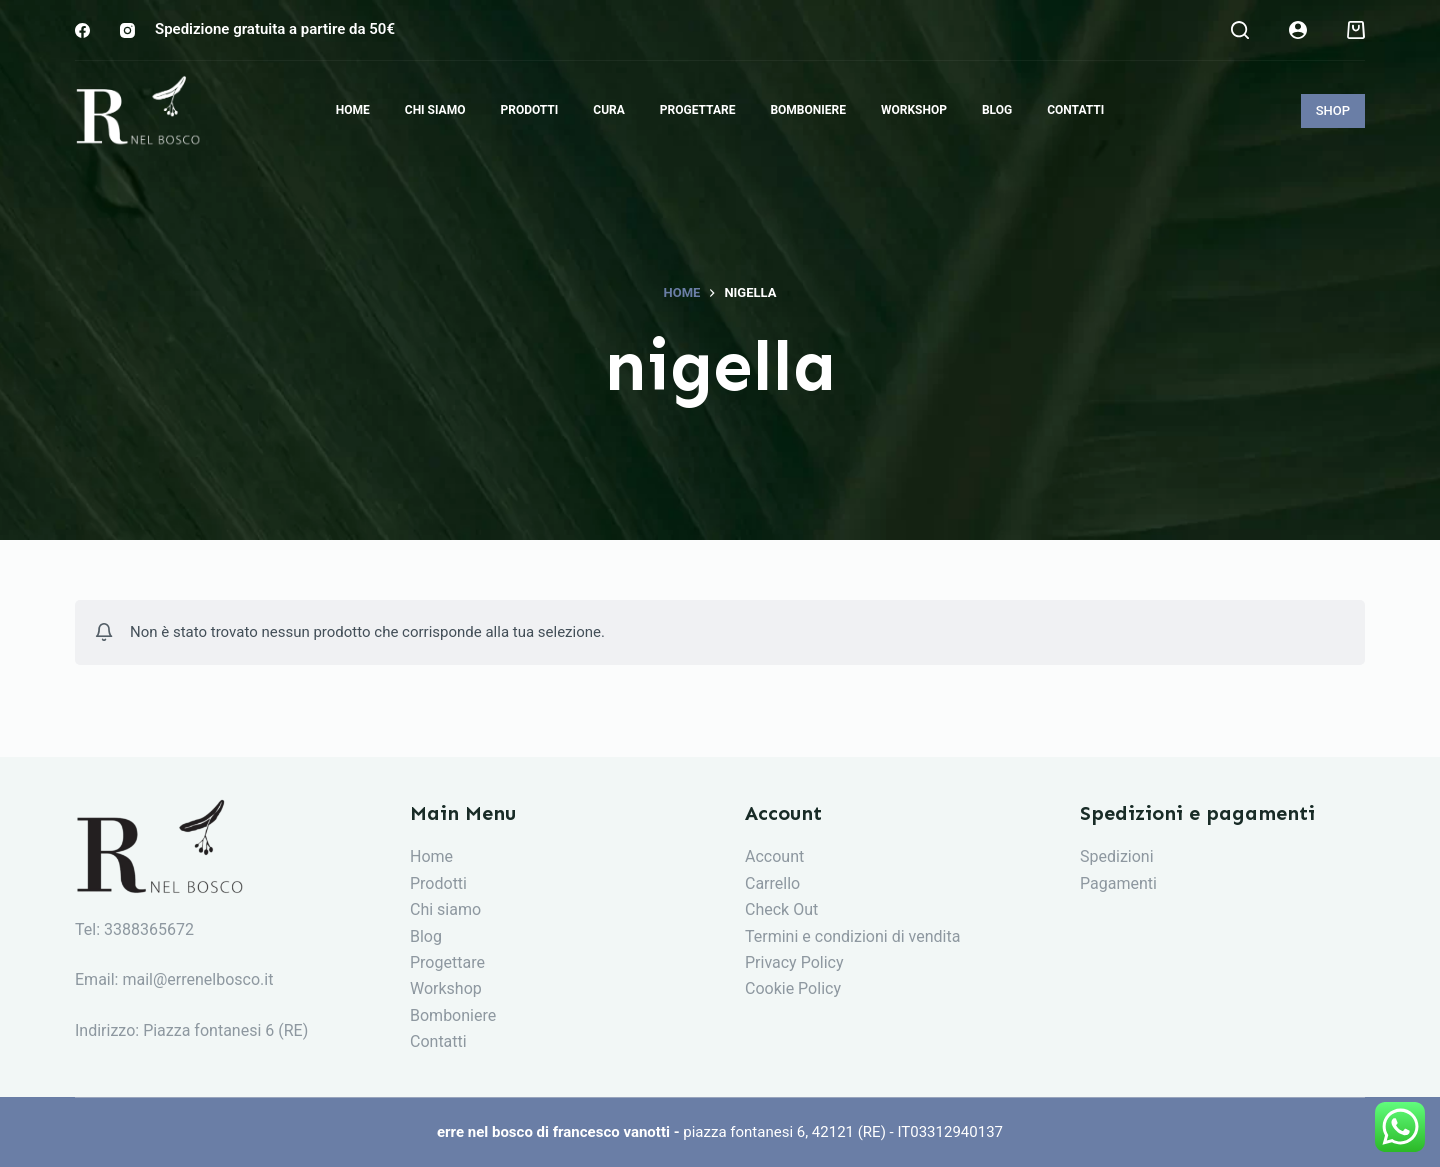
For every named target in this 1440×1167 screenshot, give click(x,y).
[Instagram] (127, 30)
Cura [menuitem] (609, 110)
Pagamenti (1118, 883)
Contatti (438, 1041)
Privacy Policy (794, 962)
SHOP (1333, 110)
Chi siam (441, 909)
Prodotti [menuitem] (529, 110)
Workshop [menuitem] (914, 110)
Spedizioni (1117, 856)
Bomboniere (453, 1015)
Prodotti (438, 883)
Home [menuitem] (353, 110)
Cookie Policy (793, 988)
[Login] (1298, 30)
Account (774, 856)
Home (431, 856)
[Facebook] (82, 30)
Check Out (781, 909)
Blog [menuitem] (997, 110)
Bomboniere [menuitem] (808, 110)
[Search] (1240, 30)
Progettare (447, 962)
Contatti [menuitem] (1075, 110)
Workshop (446, 988)
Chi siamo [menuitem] (435, 110)
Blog (426, 936)
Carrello (772, 883)
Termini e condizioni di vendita (852, 936)
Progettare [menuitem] (698, 110)
